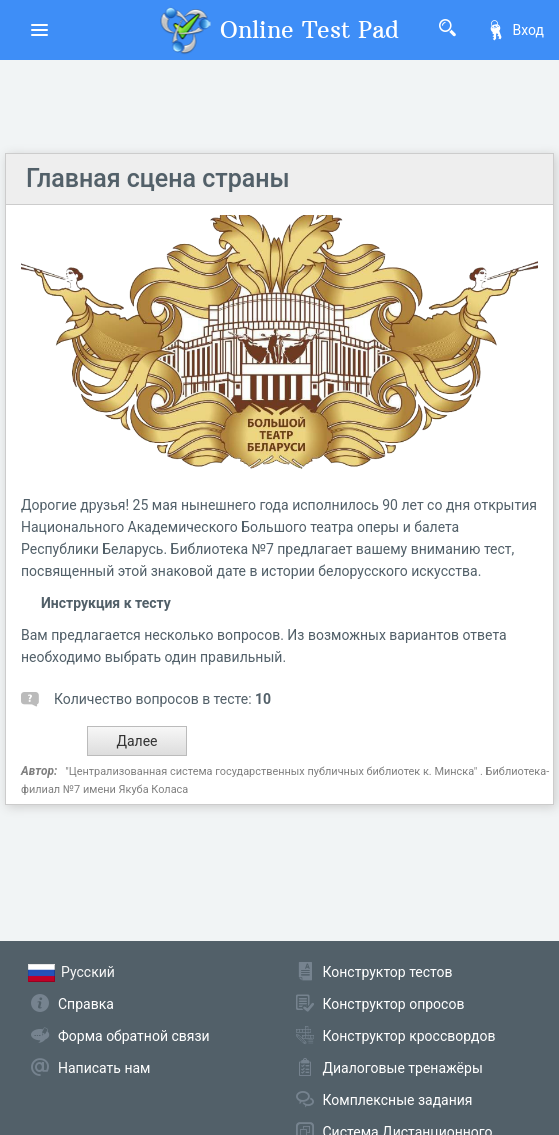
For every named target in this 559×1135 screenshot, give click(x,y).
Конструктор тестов (388, 972)
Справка (86, 1004)
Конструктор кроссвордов (409, 1036)
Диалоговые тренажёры (403, 1068)
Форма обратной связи (134, 1036)
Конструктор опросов (394, 1004)
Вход (515, 30)
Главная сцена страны (158, 178)
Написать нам (104, 1068)
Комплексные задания (398, 1100)
